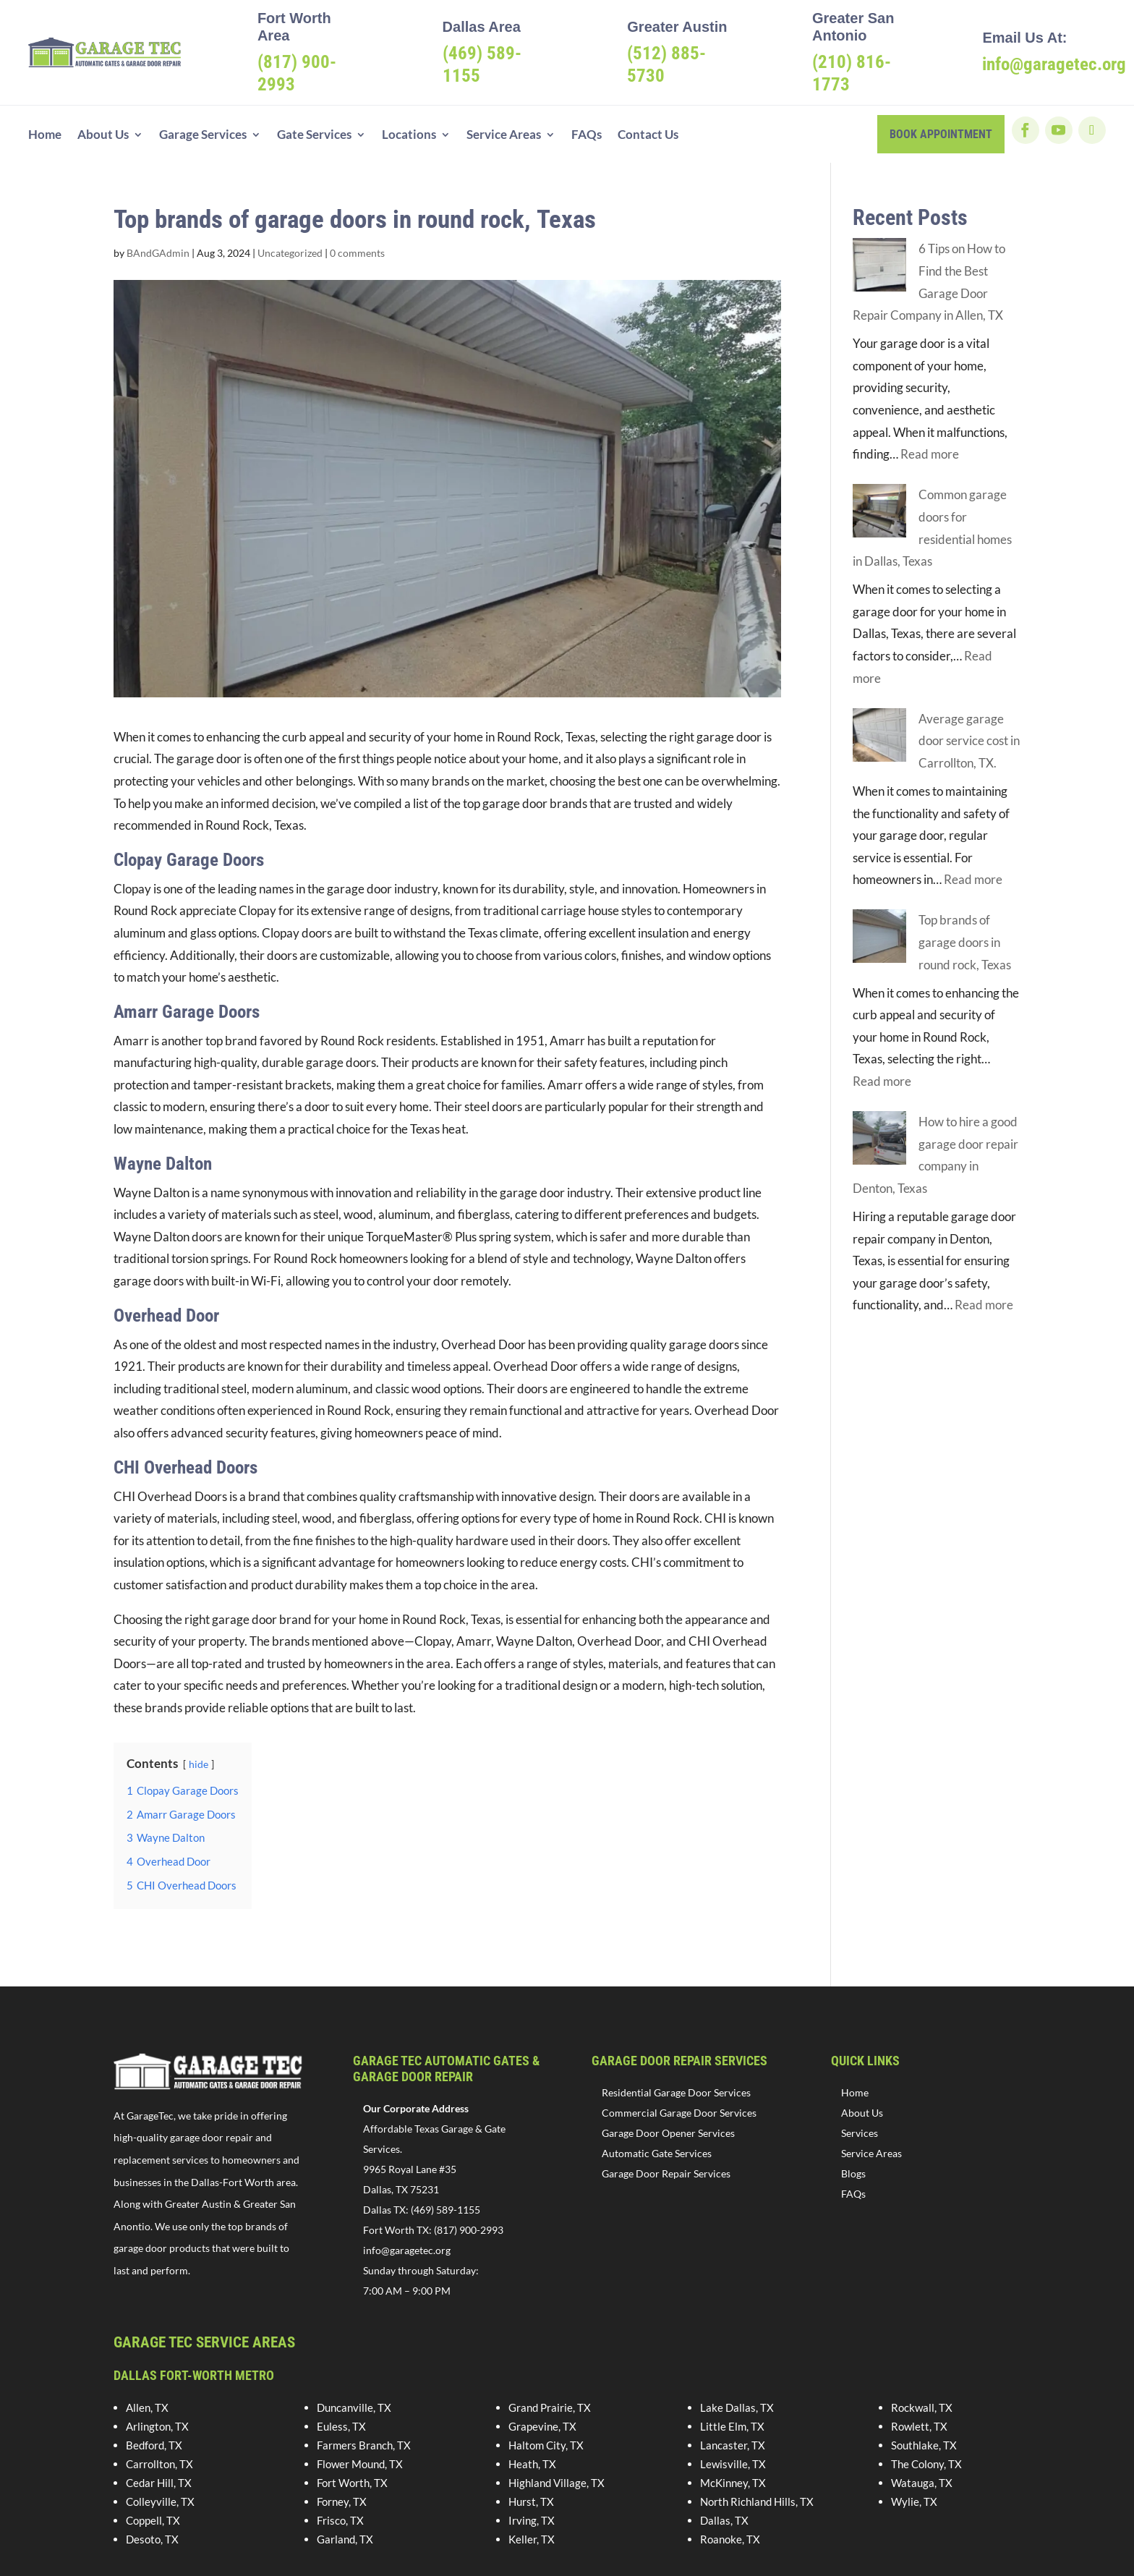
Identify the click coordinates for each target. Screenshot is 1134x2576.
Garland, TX (345, 2539)
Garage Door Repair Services (666, 2173)
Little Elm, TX (732, 2426)
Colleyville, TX (160, 2501)
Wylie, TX (914, 2501)
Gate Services (314, 135)
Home (44, 135)
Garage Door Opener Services (668, 2133)
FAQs (586, 135)
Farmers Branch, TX (364, 2445)
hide (198, 1764)
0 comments (357, 253)
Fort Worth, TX (352, 2482)
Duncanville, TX (354, 2407)
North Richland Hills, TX (757, 2501)
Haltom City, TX (546, 2445)
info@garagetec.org (407, 2250)
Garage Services (203, 135)
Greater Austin (677, 27)
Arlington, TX (157, 2426)
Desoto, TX (152, 2539)
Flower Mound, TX (360, 2463)
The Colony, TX (926, 2463)
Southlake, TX (924, 2445)
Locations (409, 135)
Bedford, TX (154, 2445)
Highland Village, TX (556, 2482)
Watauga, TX (921, 2482)
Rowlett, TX (919, 2426)
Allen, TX (147, 2407)
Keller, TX (531, 2539)
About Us (103, 135)
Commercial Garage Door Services (679, 2113)
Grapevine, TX (542, 2426)
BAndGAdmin (158, 253)
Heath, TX (532, 2463)
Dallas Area (482, 27)
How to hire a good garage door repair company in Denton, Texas (928, 1122)
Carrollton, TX (159, 2463)
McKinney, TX (733, 2482)
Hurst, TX (531, 2501)
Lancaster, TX (732, 2445)
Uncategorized (290, 253)
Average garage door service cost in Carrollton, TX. (969, 740)
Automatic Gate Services (657, 2153)
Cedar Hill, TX (159, 2482)
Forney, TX (342, 2501)
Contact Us (648, 135)
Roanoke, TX (730, 2539)
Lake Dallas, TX (737, 2407)
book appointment (941, 134)
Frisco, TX (340, 2520)
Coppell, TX (153, 2520)
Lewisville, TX (733, 2463)
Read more (929, 454)
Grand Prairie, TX (549, 2407)
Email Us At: (1024, 38)
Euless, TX (341, 2426)
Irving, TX (531, 2520)
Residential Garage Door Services (676, 2092)
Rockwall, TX (921, 2407)
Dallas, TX (724, 2520)
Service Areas (503, 135)
